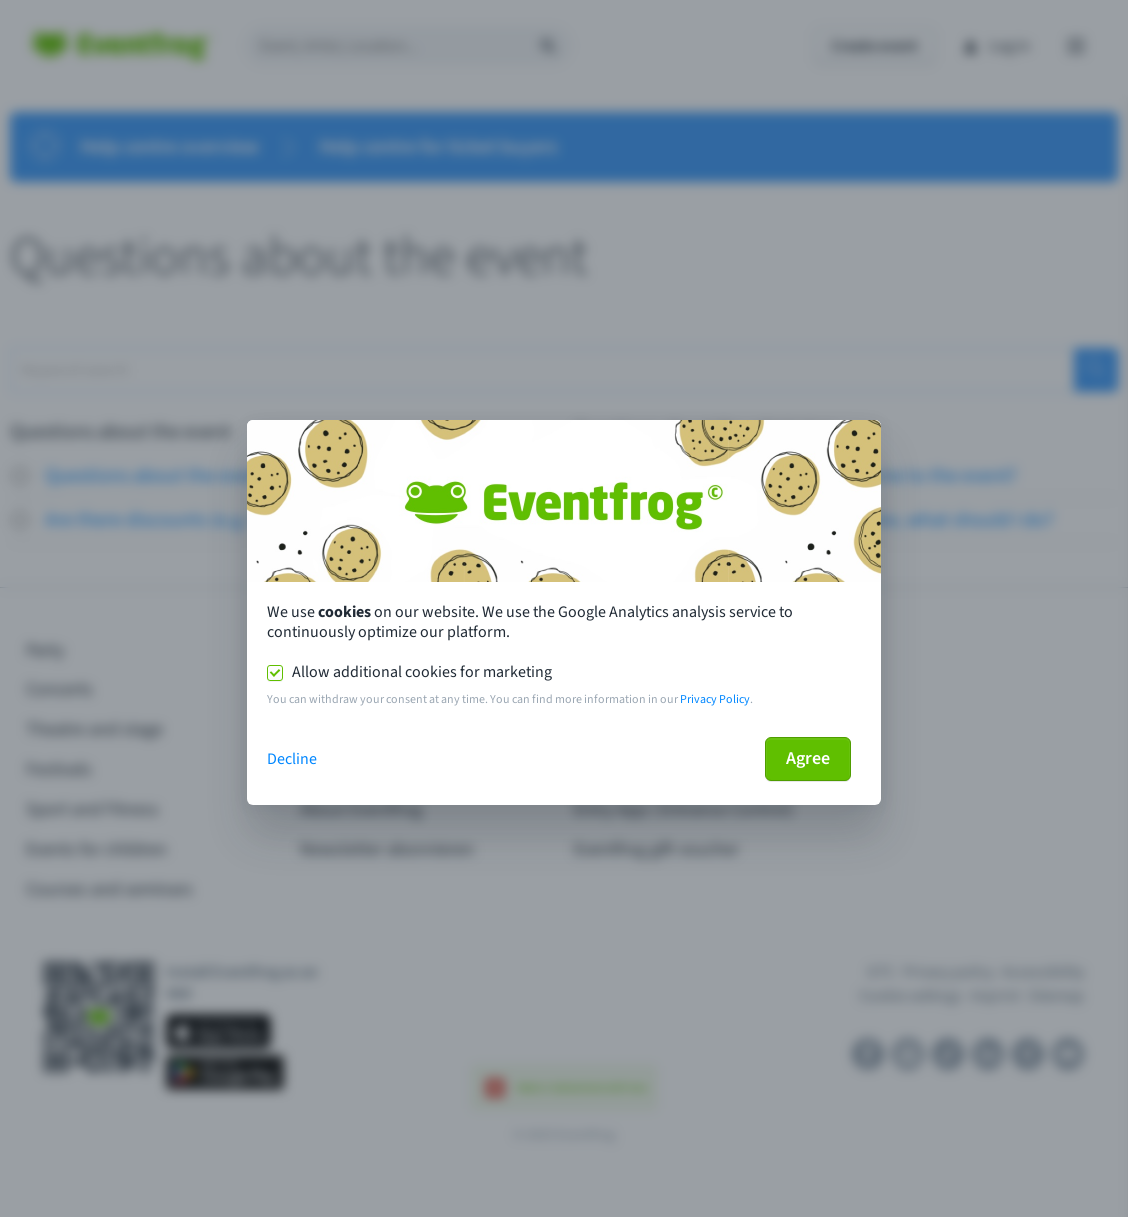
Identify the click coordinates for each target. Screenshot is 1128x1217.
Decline (292, 759)
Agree (808, 758)
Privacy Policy (715, 699)
